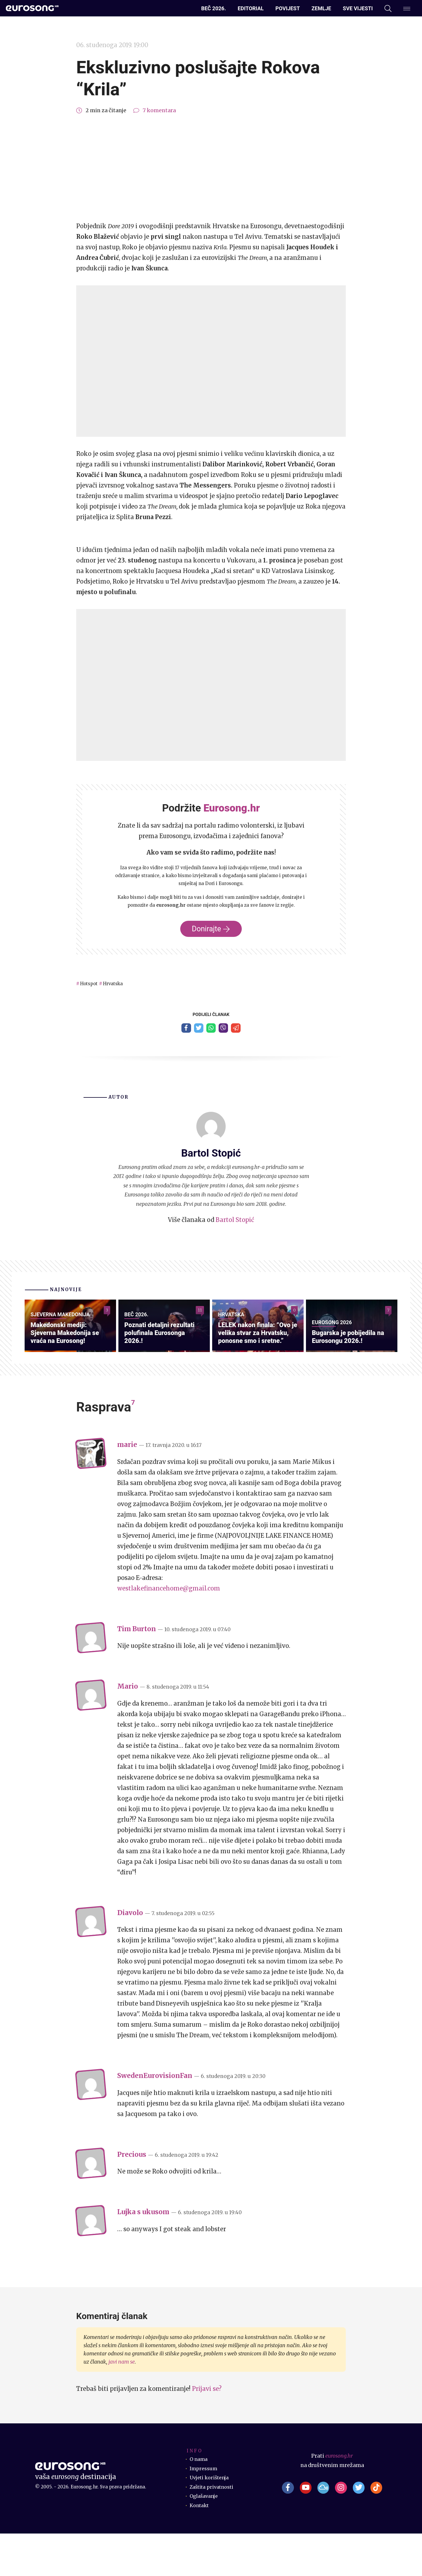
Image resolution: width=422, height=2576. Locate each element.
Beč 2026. (213, 8)
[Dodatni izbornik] (406, 8)
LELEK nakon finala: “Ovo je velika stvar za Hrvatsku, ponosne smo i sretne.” (256, 1369)
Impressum (204, 2511)
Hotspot (91, 983)
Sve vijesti (358, 8)
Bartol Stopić (235, 1222)
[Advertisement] (211, 168)
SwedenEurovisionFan (154, 2118)
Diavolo (130, 1955)
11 (200, 1314)
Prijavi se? (207, 2431)
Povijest (287, 8)
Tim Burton (136, 1671)
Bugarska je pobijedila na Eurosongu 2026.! (348, 1378)
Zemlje (321, 8)
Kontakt (200, 2548)
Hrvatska (120, 983)
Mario (127, 1729)
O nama (199, 2501)
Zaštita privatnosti (214, 2529)
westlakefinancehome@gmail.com (168, 1630)
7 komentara (159, 110)
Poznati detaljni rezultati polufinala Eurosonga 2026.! (164, 1374)
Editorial (251, 8)
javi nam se (121, 2404)
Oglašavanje (205, 2538)
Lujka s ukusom (143, 2254)
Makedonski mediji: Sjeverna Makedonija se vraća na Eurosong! (69, 1374)
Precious (131, 2197)
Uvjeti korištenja (211, 2520)
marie (127, 1487)
